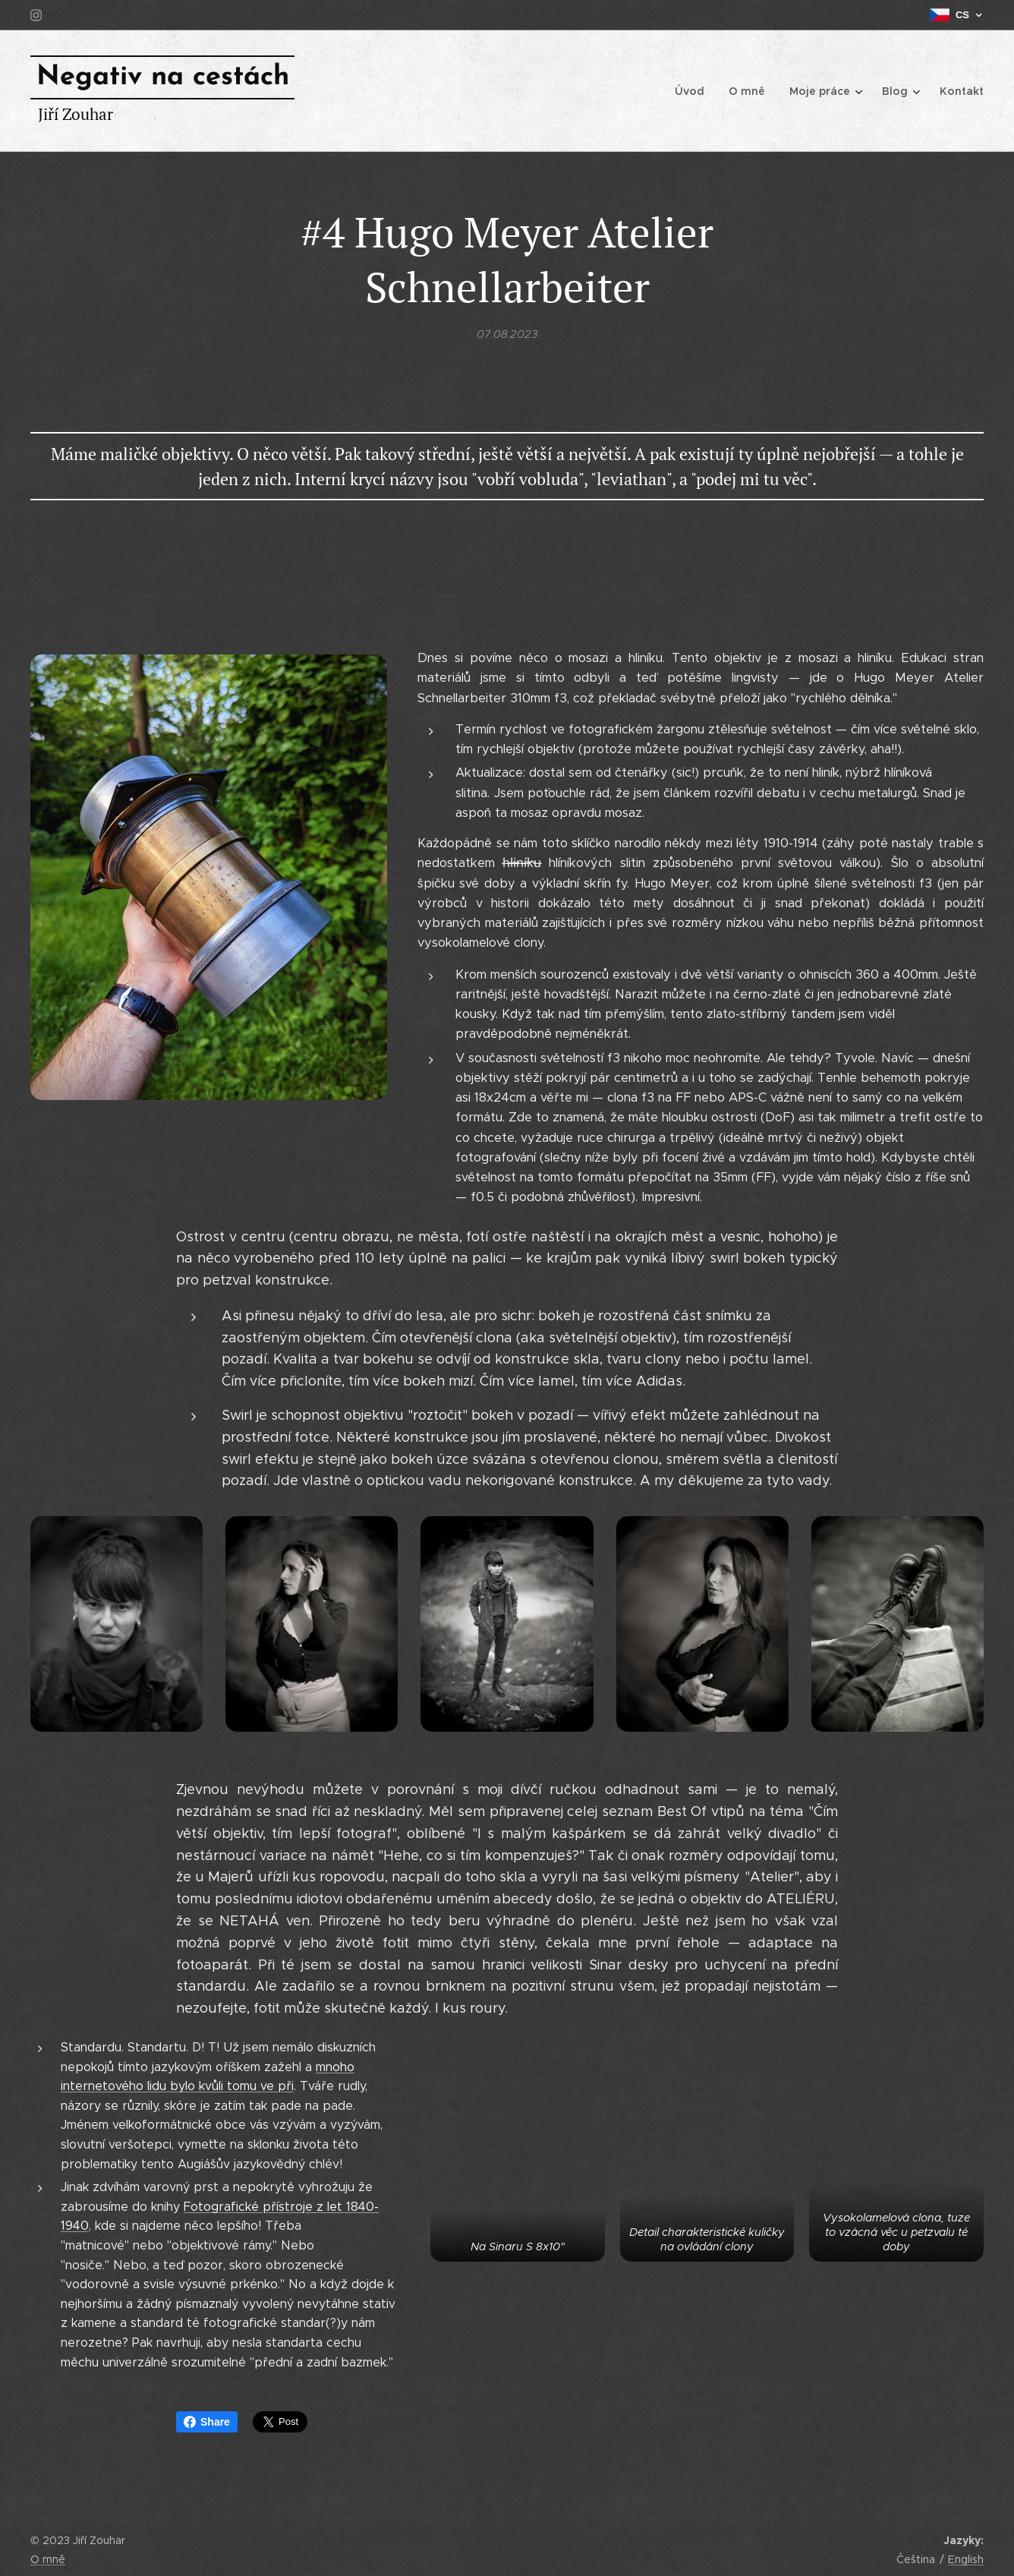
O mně (47, 2559)
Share (207, 2422)
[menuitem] (699, 91)
